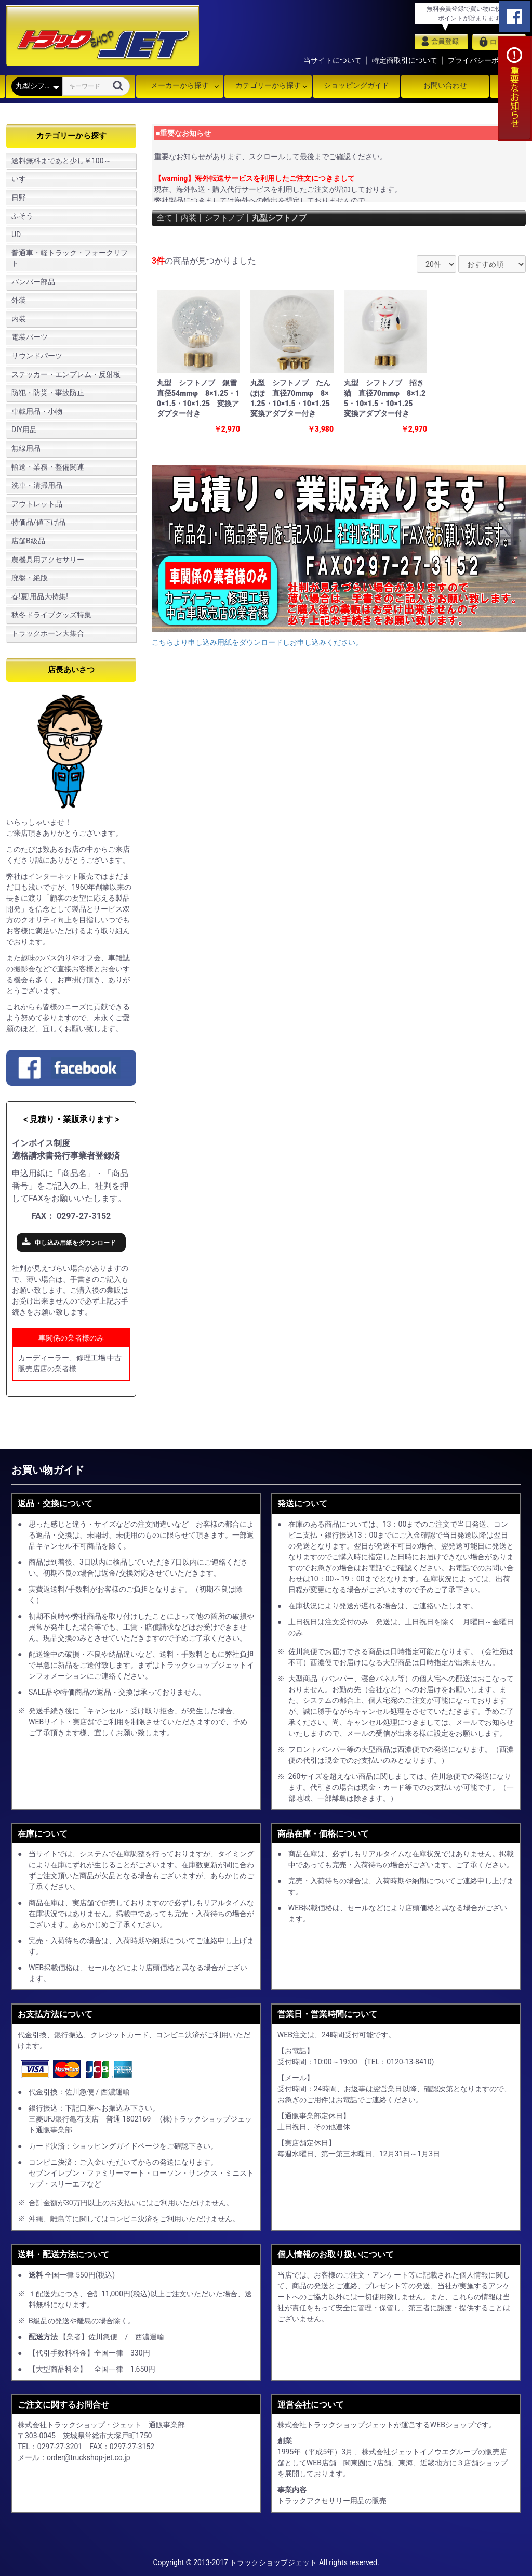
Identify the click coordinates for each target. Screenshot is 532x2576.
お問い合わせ (445, 85)
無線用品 (26, 448)
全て (165, 218)
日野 (18, 197)
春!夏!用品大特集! (39, 596)
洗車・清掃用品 (36, 485)
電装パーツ (29, 337)
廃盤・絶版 (29, 578)
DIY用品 (24, 429)
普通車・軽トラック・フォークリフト (69, 258)
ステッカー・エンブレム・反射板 (66, 374)
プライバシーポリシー (484, 60)
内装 (18, 319)
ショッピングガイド (356, 85)
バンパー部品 (33, 282)
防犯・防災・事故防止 (47, 392)
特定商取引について (404, 60)
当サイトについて (332, 60)
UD (16, 234)
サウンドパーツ (36, 356)
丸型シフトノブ (286, 218)
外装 (18, 300)
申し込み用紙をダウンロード (75, 1242)
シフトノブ (227, 218)
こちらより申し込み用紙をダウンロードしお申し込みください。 (257, 642)
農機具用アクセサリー (47, 559)
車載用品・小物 (36, 411)
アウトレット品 (36, 504)
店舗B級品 (28, 541)
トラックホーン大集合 (47, 633)
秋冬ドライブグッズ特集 (51, 614)
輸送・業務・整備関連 (47, 467)
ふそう (22, 216)
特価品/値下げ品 (38, 522)
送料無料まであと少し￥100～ (61, 161)
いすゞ (22, 179)
